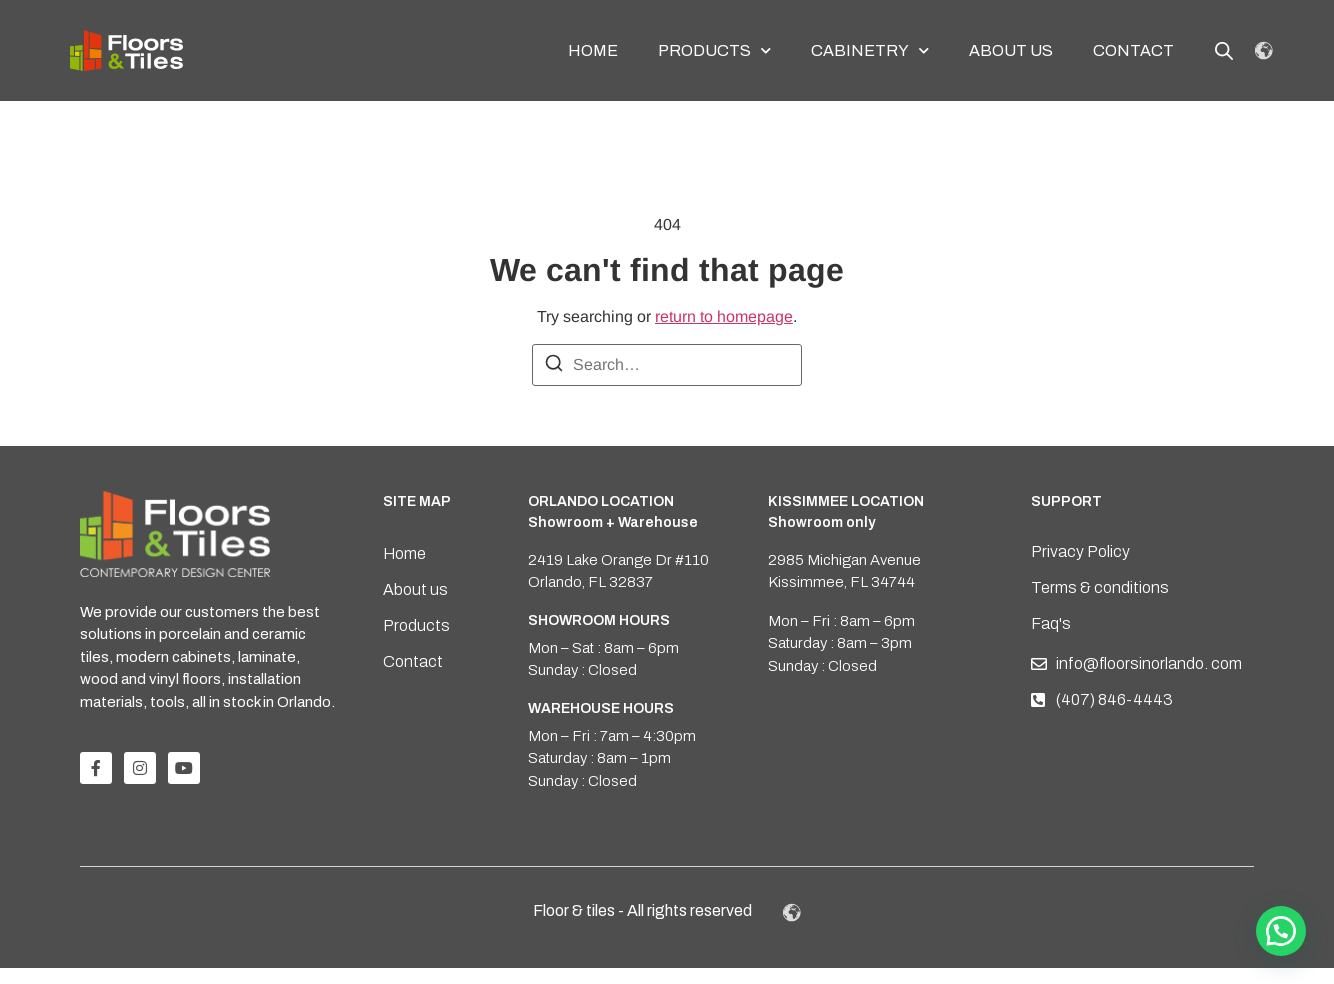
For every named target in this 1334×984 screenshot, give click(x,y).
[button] (1281, 931)
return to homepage (724, 332)
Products (714, 50)
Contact (1133, 50)
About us (1011, 50)
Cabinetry (870, 50)
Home (593, 50)
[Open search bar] (1224, 51)
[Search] (554, 382)
